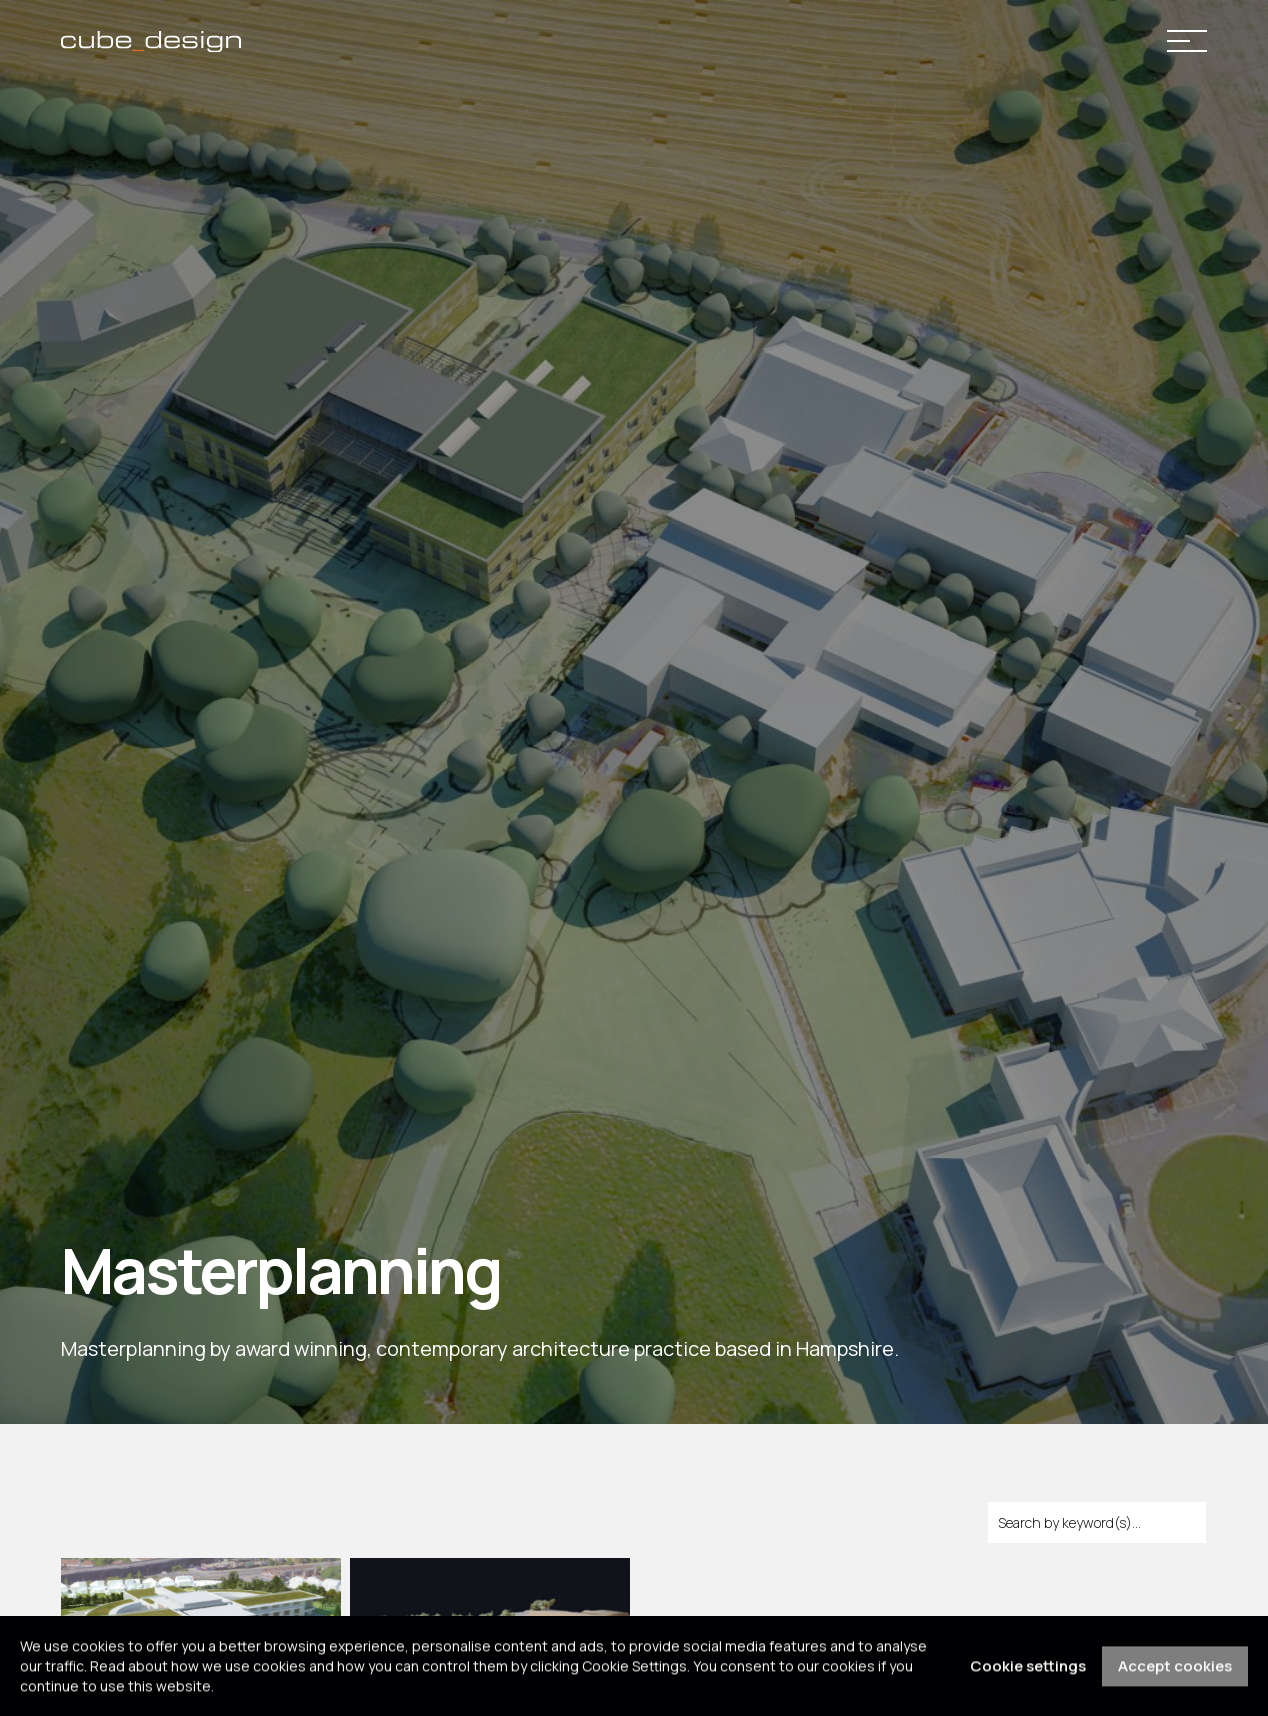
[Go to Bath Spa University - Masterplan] (494, 1568)
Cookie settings (1028, 1673)
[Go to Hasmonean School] (205, 1568)
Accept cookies (1175, 1673)
